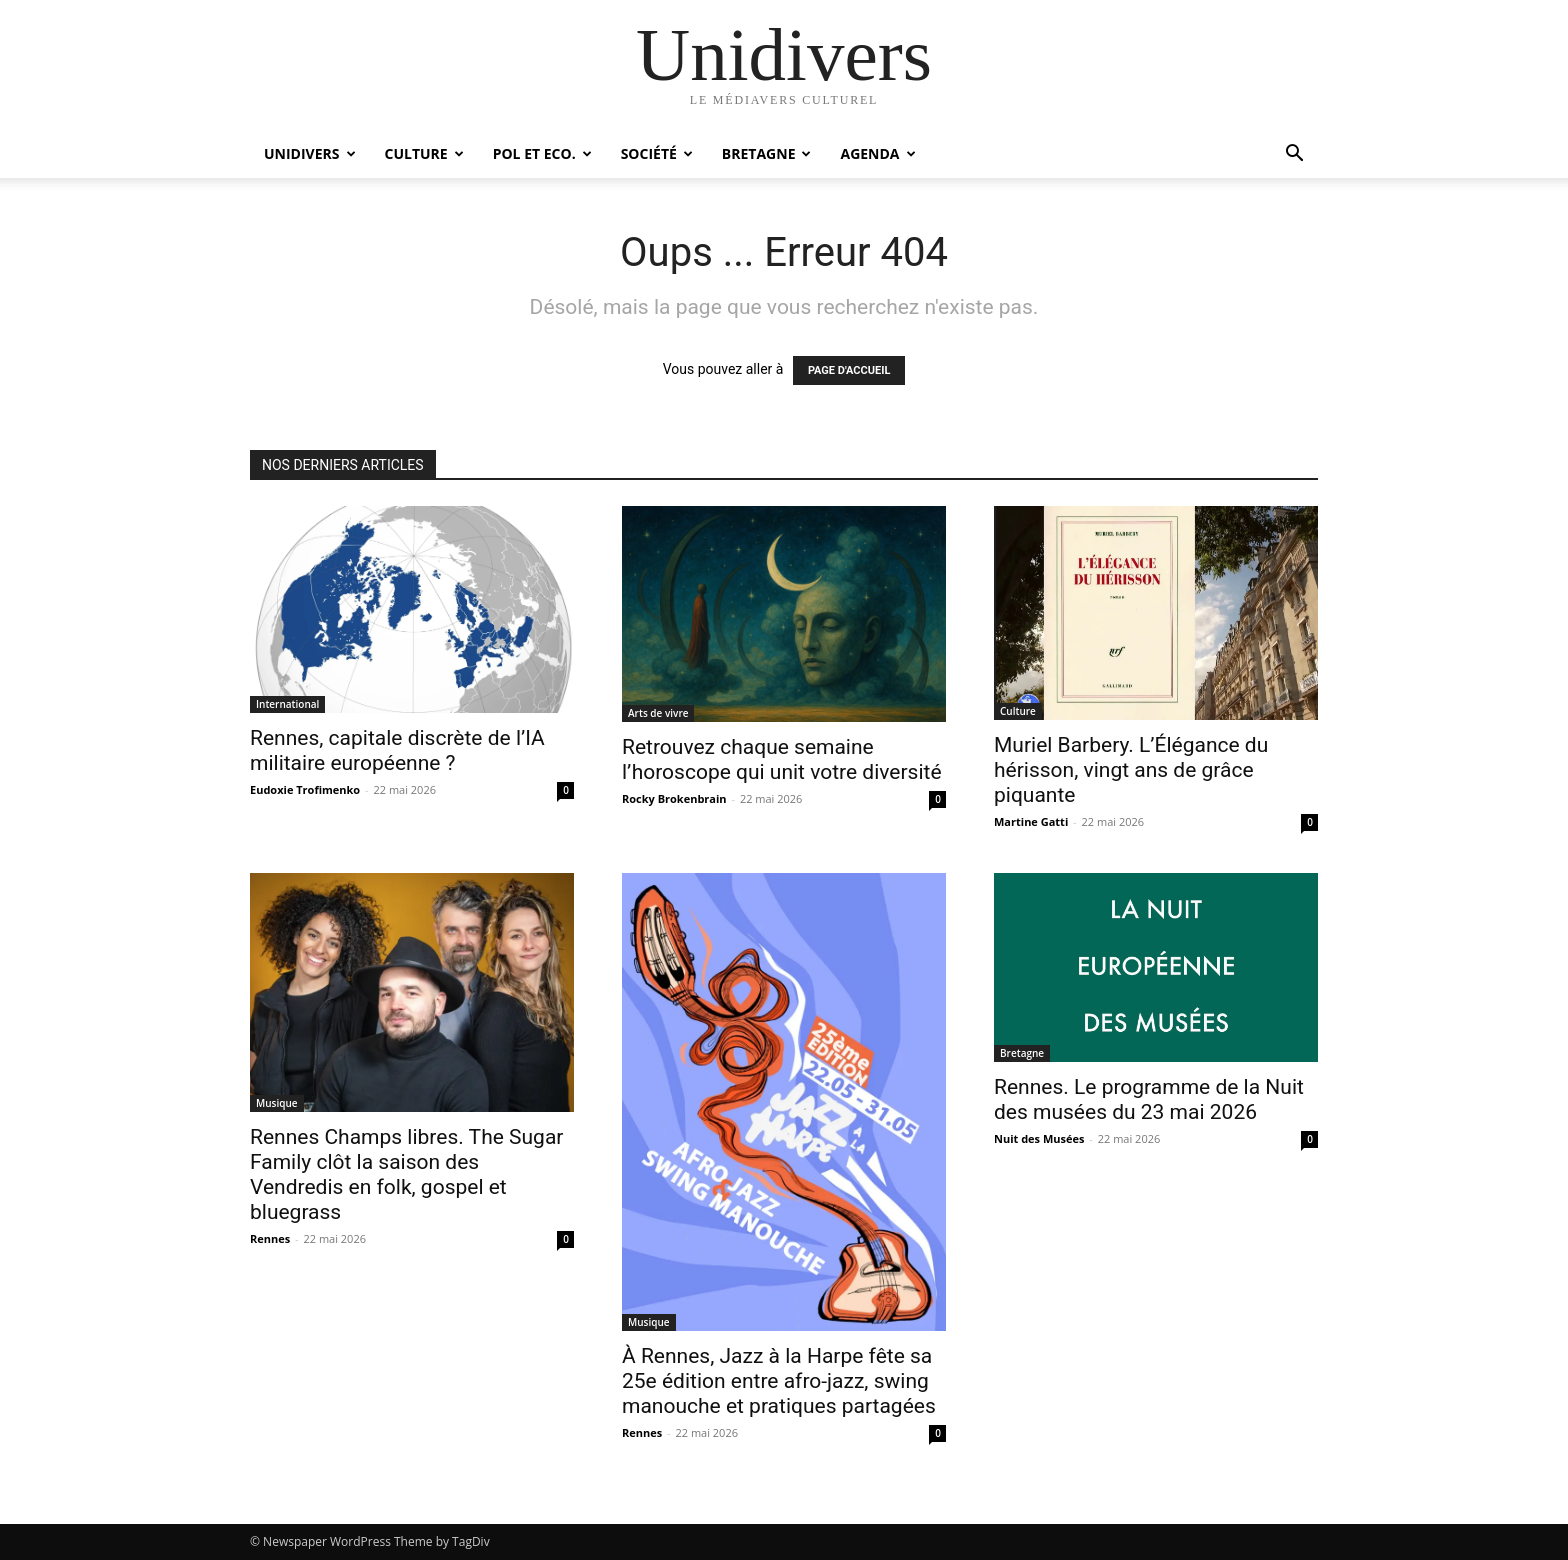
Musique (277, 1103)
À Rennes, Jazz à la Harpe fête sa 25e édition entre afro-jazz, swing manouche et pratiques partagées (779, 1381)
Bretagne (767, 153)
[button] (1294, 155)
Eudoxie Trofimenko (305, 789)
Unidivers (310, 153)
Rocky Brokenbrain (674, 798)
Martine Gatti (1031, 821)
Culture (424, 153)
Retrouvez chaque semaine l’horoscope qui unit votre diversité (782, 759)
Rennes (270, 1238)
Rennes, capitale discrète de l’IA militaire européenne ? (397, 750)
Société (657, 153)
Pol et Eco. (542, 153)
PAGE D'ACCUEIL (849, 370)
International (287, 704)
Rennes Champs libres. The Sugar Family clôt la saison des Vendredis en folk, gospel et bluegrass (406, 1174)
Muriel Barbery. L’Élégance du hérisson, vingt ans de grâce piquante (1131, 770)
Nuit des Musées (1039, 1138)
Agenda (877, 153)
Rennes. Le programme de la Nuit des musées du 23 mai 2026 (1149, 1099)
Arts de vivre (658, 713)
